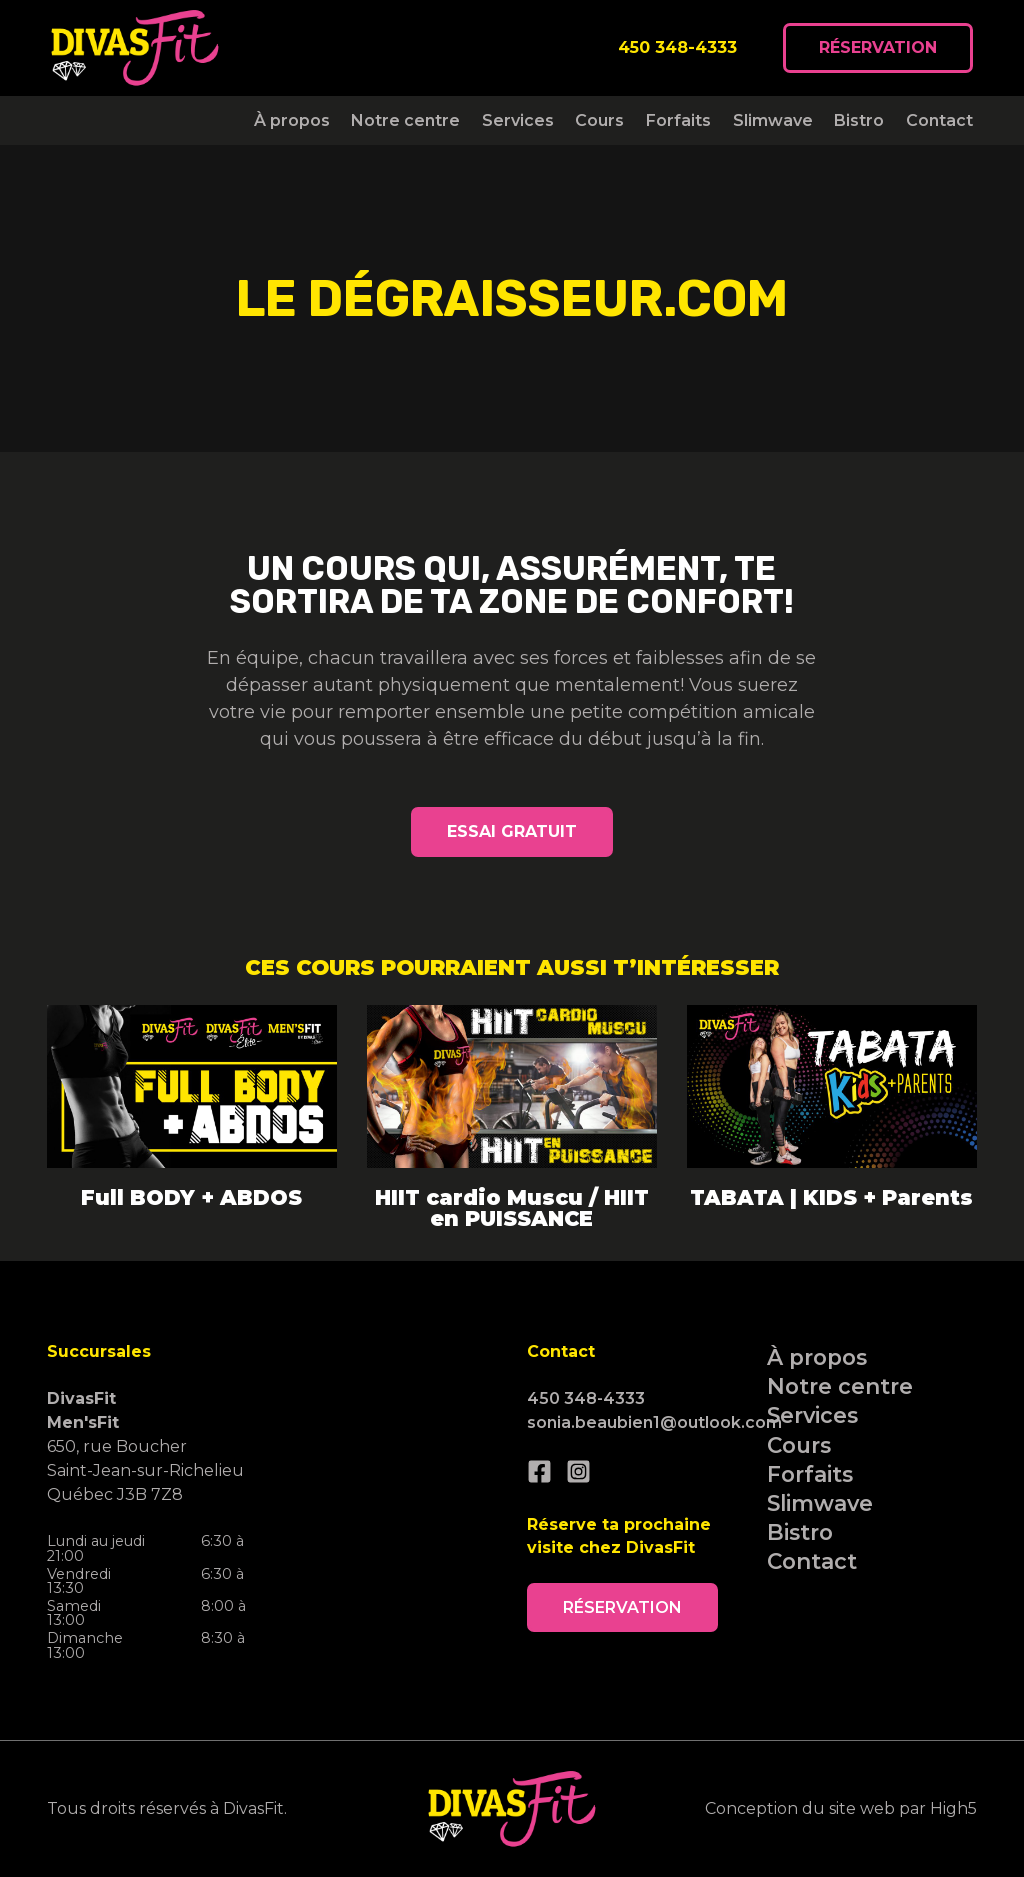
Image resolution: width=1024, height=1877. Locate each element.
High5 (953, 1808)
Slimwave (773, 120)
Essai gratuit (512, 831)
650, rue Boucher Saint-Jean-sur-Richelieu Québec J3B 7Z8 (145, 1446)
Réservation (878, 47)
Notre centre (405, 120)
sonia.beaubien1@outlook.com (654, 1422)
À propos (292, 120)
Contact (939, 120)
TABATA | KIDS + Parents (831, 1197)
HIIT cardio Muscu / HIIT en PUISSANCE (512, 1208)
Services (518, 120)
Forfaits (678, 120)
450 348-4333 (677, 47)
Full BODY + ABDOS (191, 1197)
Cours (599, 120)
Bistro (859, 120)
